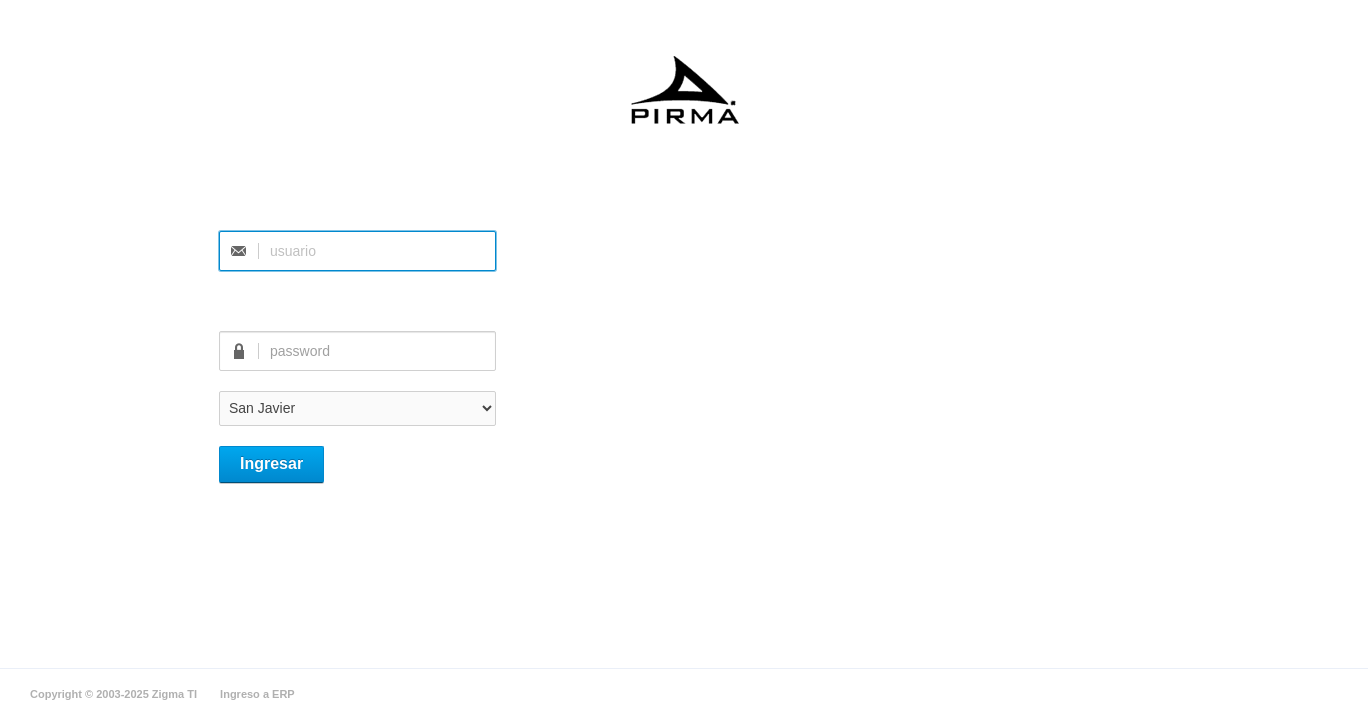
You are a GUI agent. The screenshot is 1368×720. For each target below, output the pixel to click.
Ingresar (271, 463)
